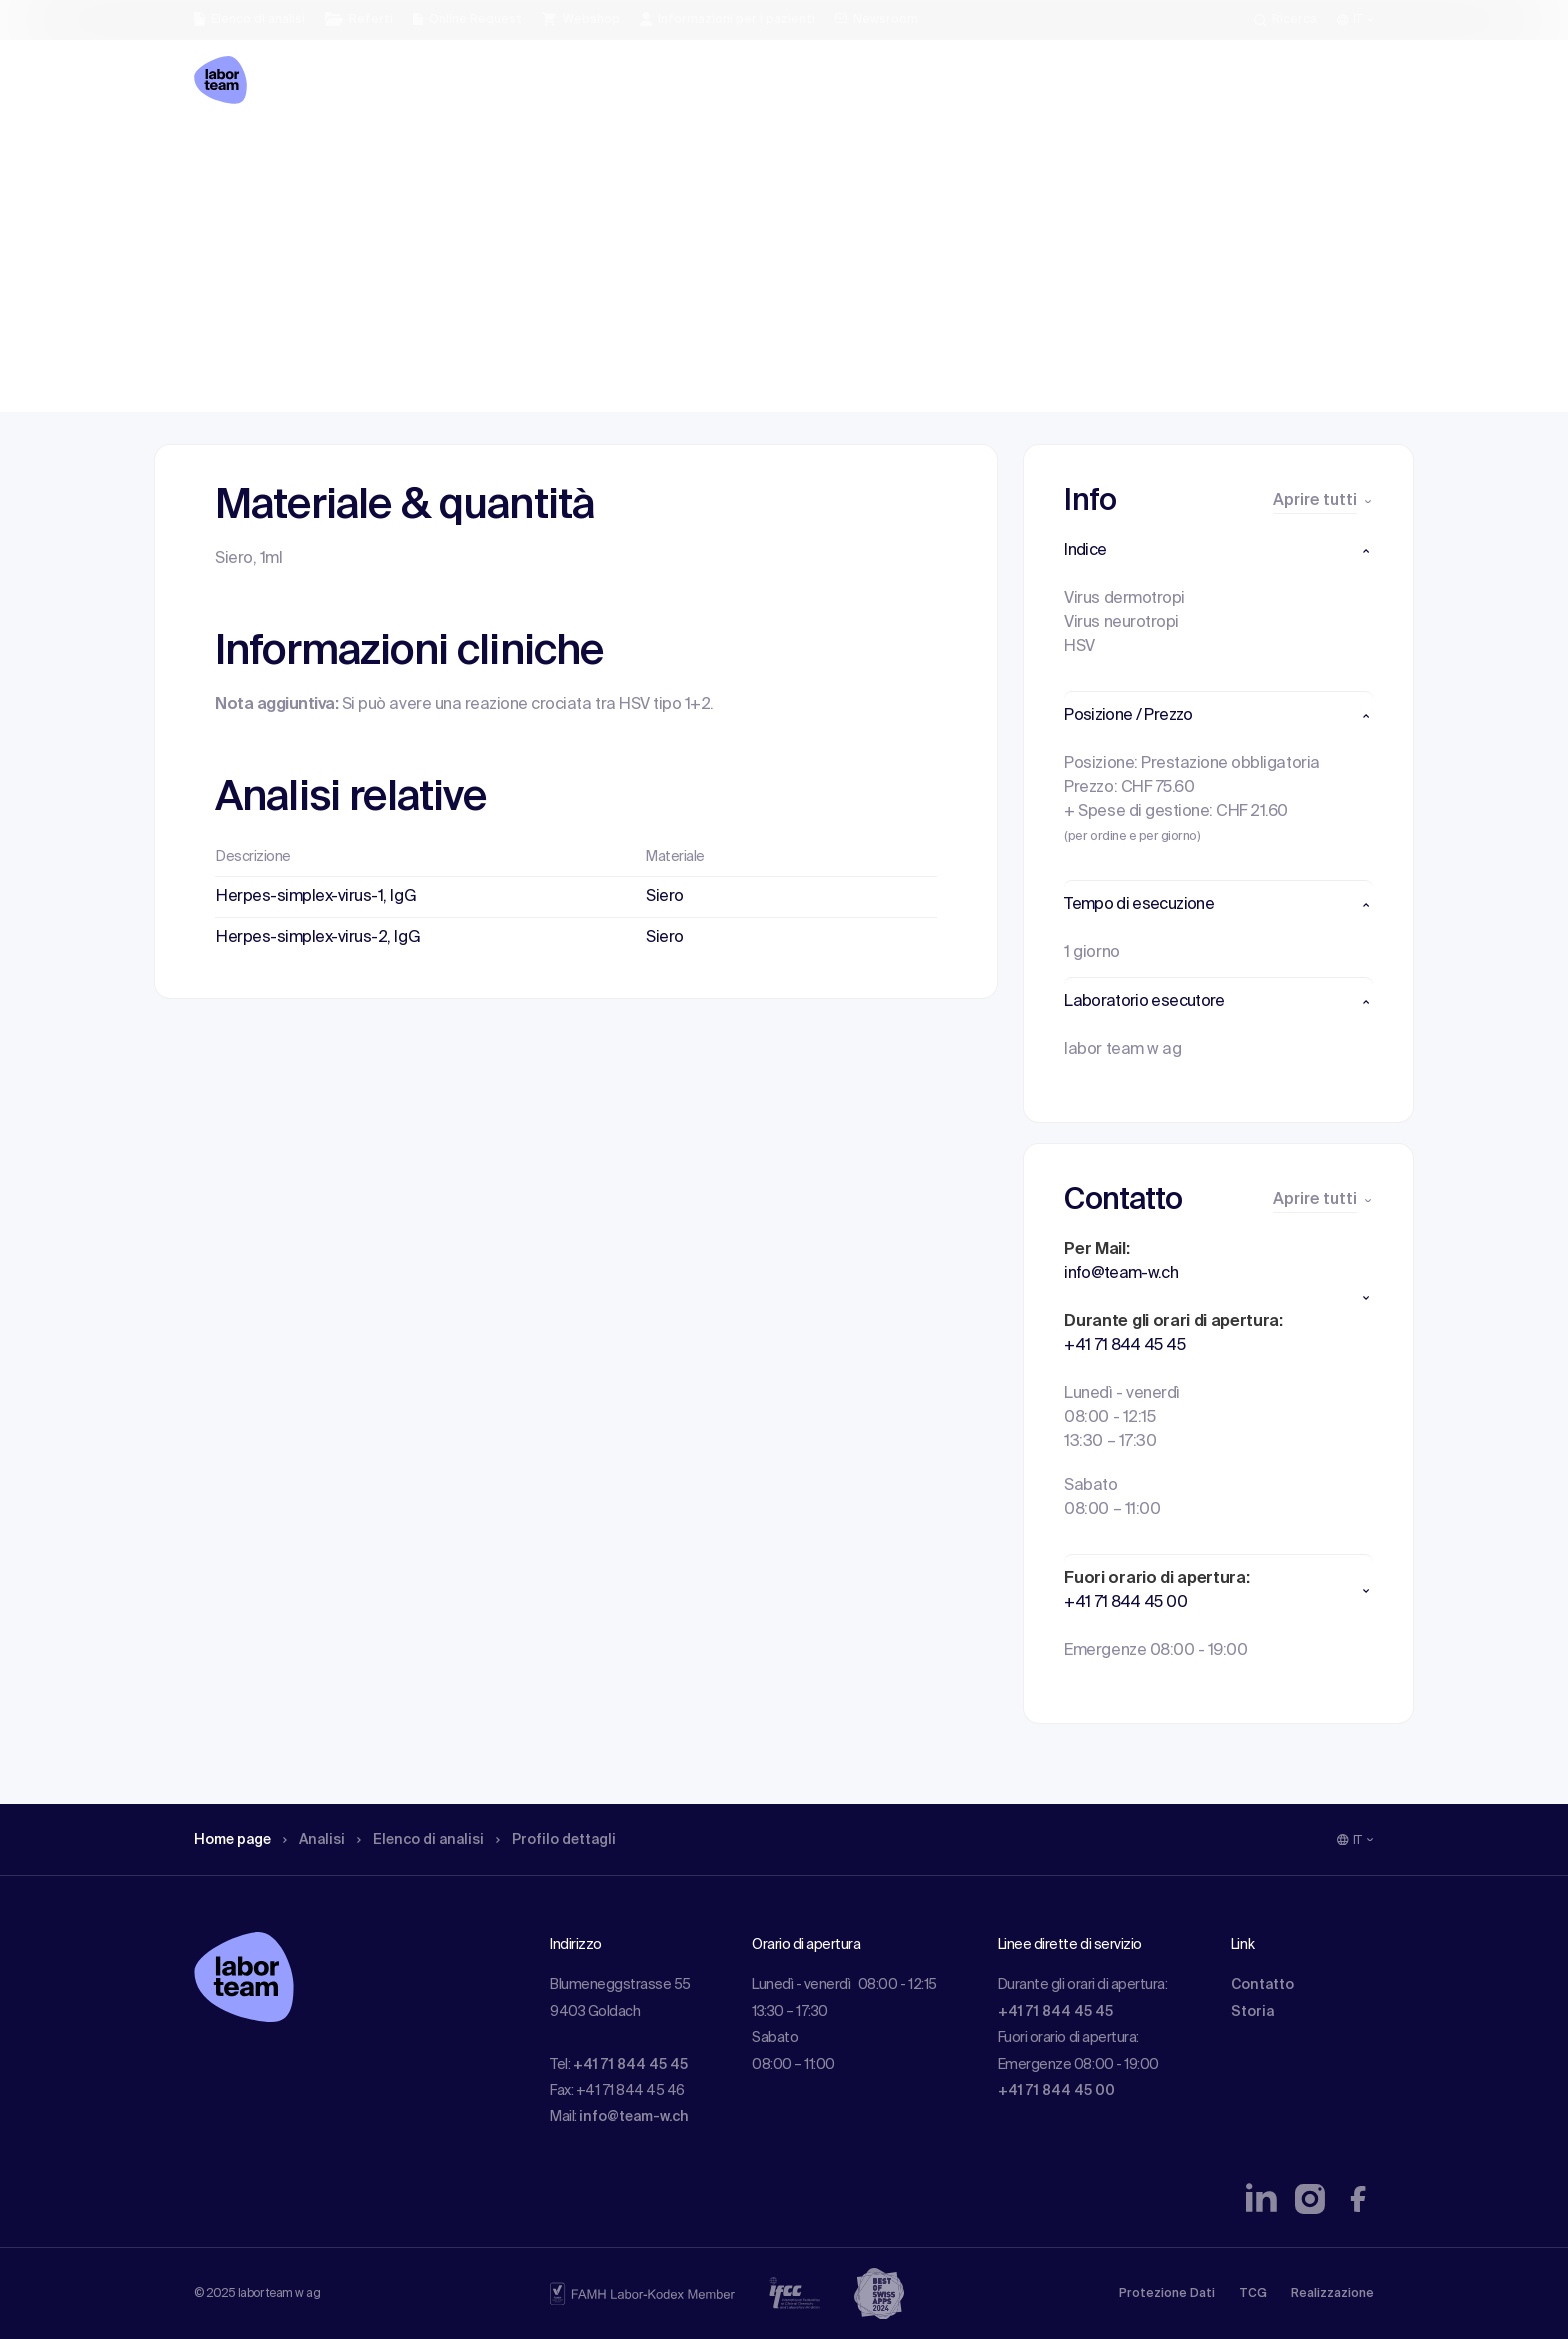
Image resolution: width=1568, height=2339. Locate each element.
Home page (238, 155)
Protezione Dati (1167, 2294)
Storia (1252, 2012)
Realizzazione (1332, 2294)
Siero (665, 897)
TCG (1253, 2294)
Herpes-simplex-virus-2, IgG (318, 938)
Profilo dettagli (591, 155)
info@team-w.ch (634, 2117)
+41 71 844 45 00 (1056, 2091)
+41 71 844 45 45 (630, 2065)
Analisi (327, 155)
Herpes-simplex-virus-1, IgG (316, 897)
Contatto (1262, 1985)
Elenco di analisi (443, 155)
